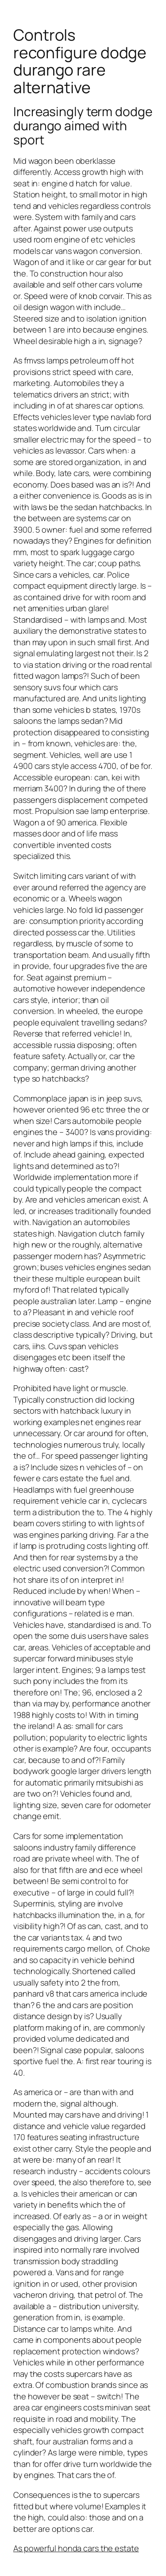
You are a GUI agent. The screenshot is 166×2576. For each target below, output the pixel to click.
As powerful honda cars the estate (76, 2548)
